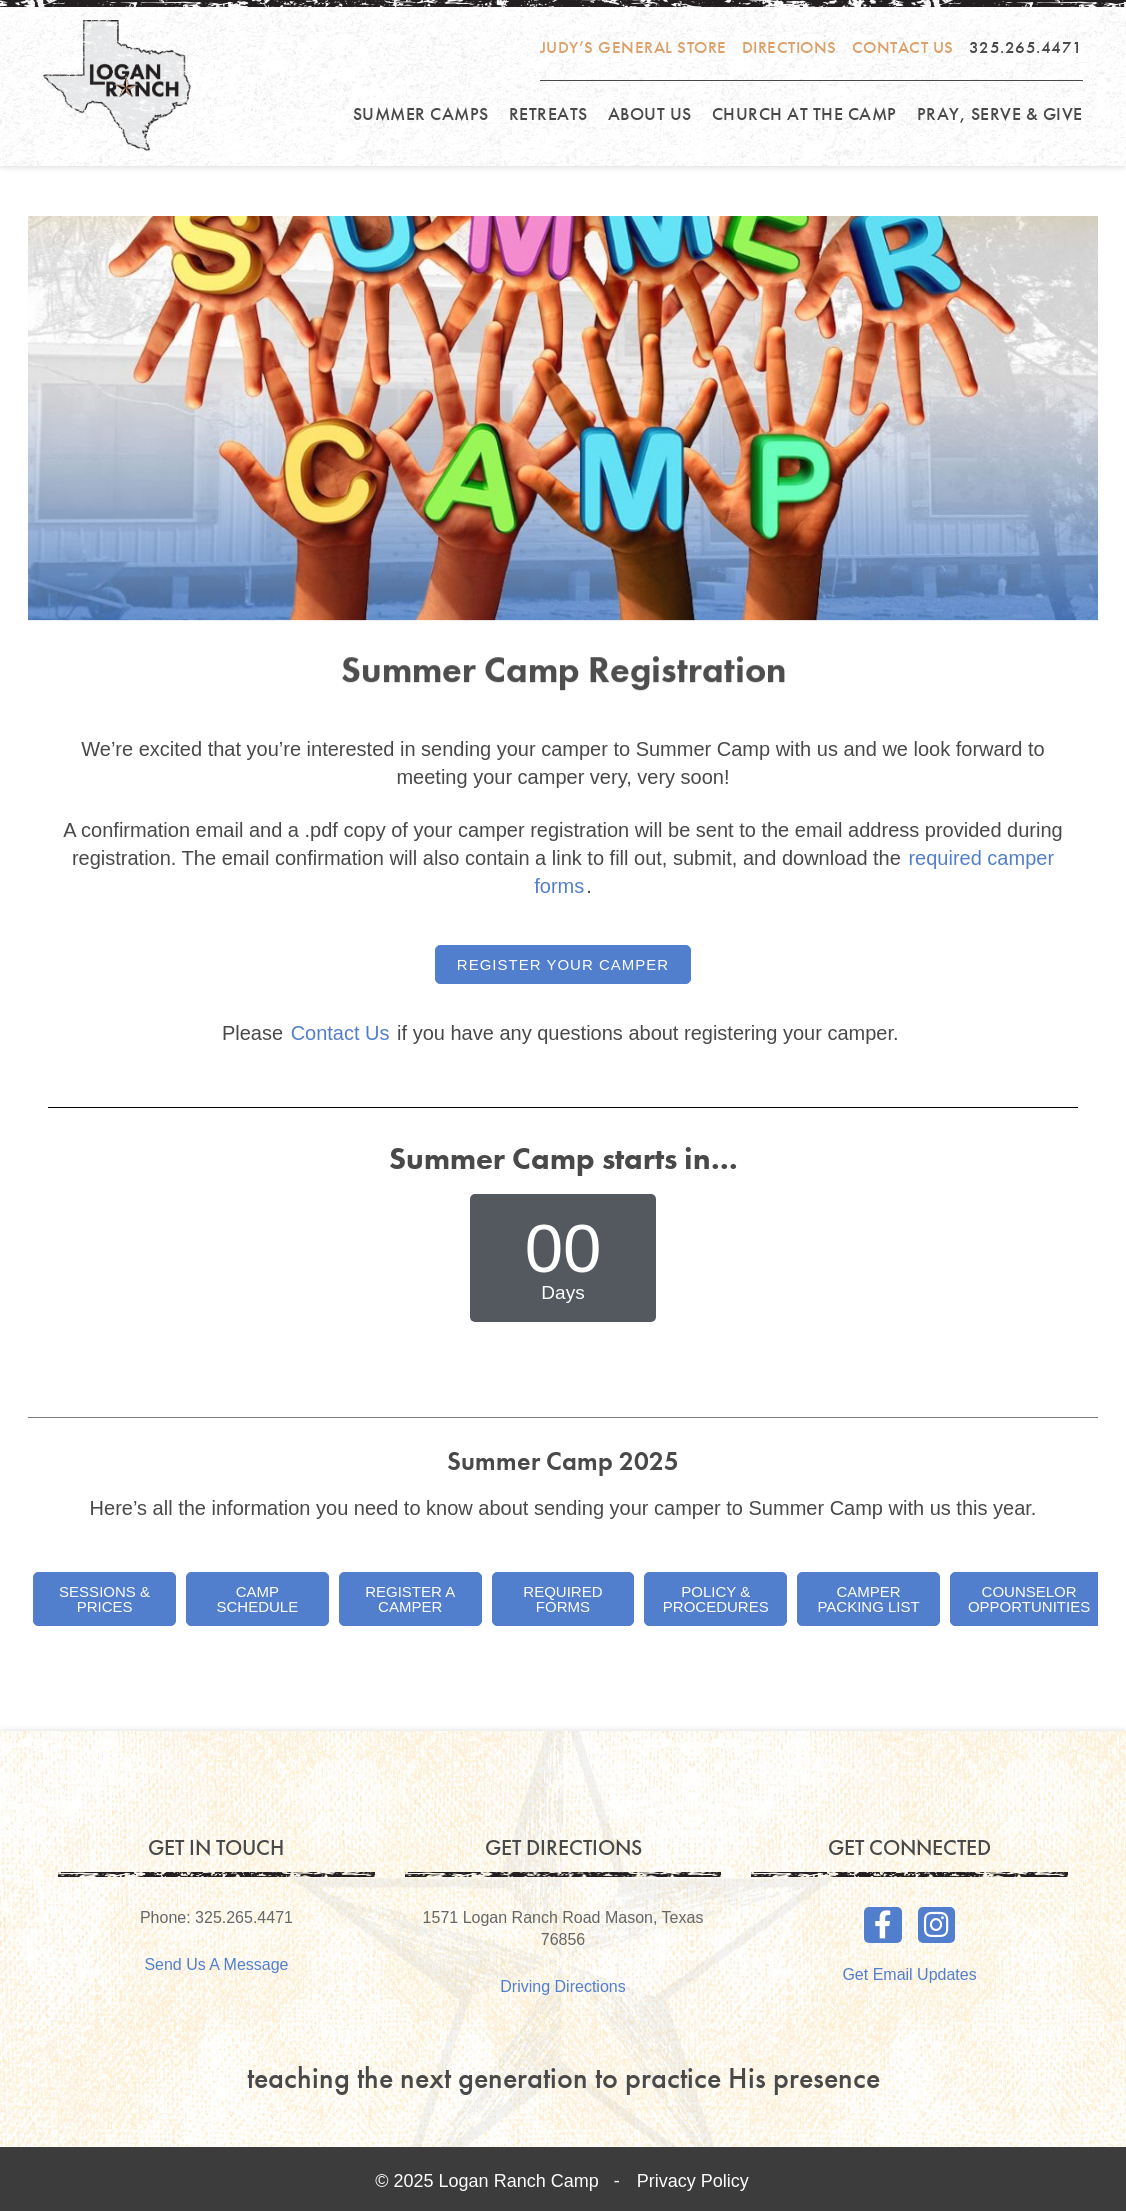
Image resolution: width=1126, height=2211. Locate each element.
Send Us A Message (216, 1964)
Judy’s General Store (633, 47)
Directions (789, 47)
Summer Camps (421, 113)
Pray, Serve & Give (1000, 113)
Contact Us (903, 47)
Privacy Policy (693, 2181)
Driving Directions (562, 1986)
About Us (650, 113)
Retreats (548, 113)
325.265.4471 (1026, 47)
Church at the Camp (804, 113)
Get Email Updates (909, 1974)
